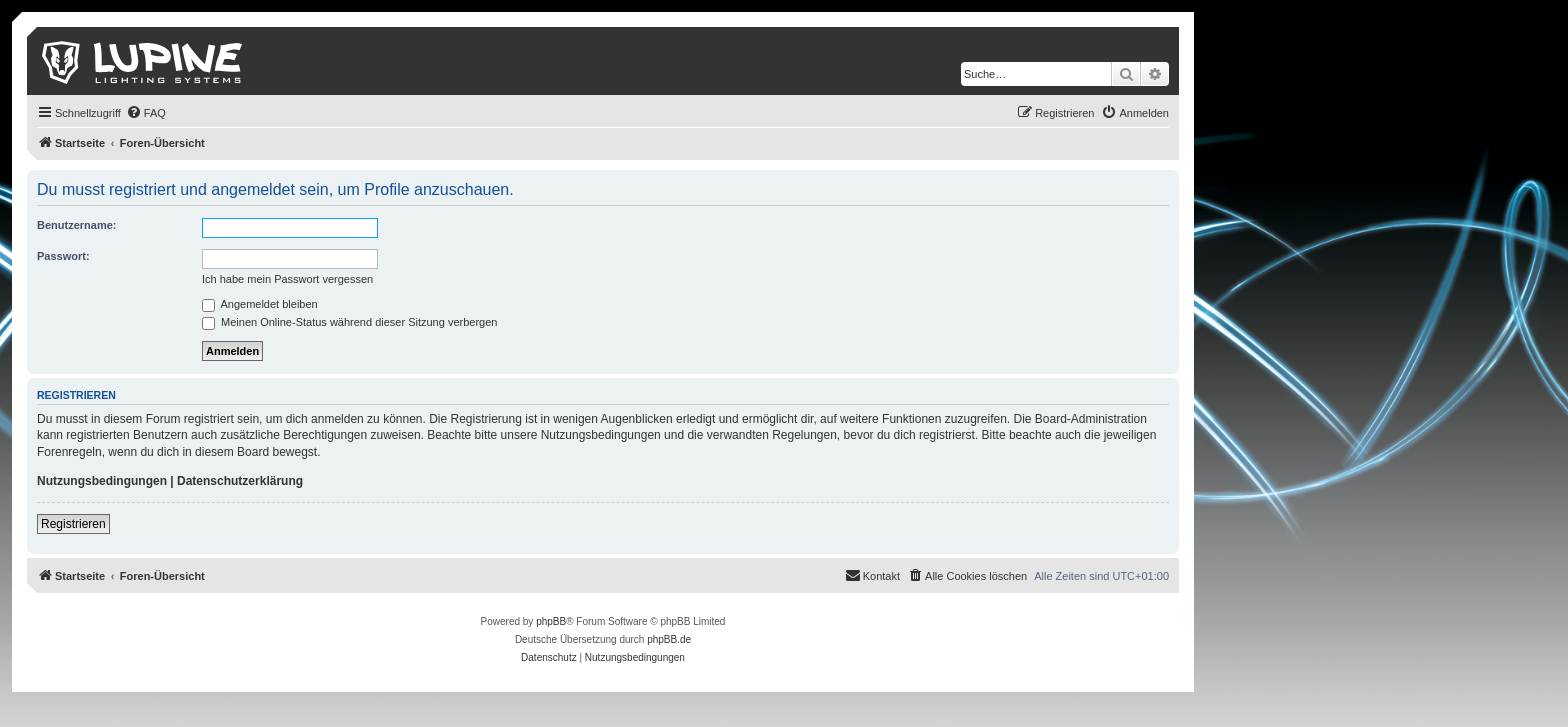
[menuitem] (146, 113)
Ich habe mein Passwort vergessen (287, 279)
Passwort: (63, 256)
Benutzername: (76, 225)
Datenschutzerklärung (240, 481)
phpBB (551, 621)
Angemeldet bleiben (260, 304)
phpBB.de (669, 639)
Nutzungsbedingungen (102, 481)
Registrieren (73, 524)
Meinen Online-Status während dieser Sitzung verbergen (349, 322)
